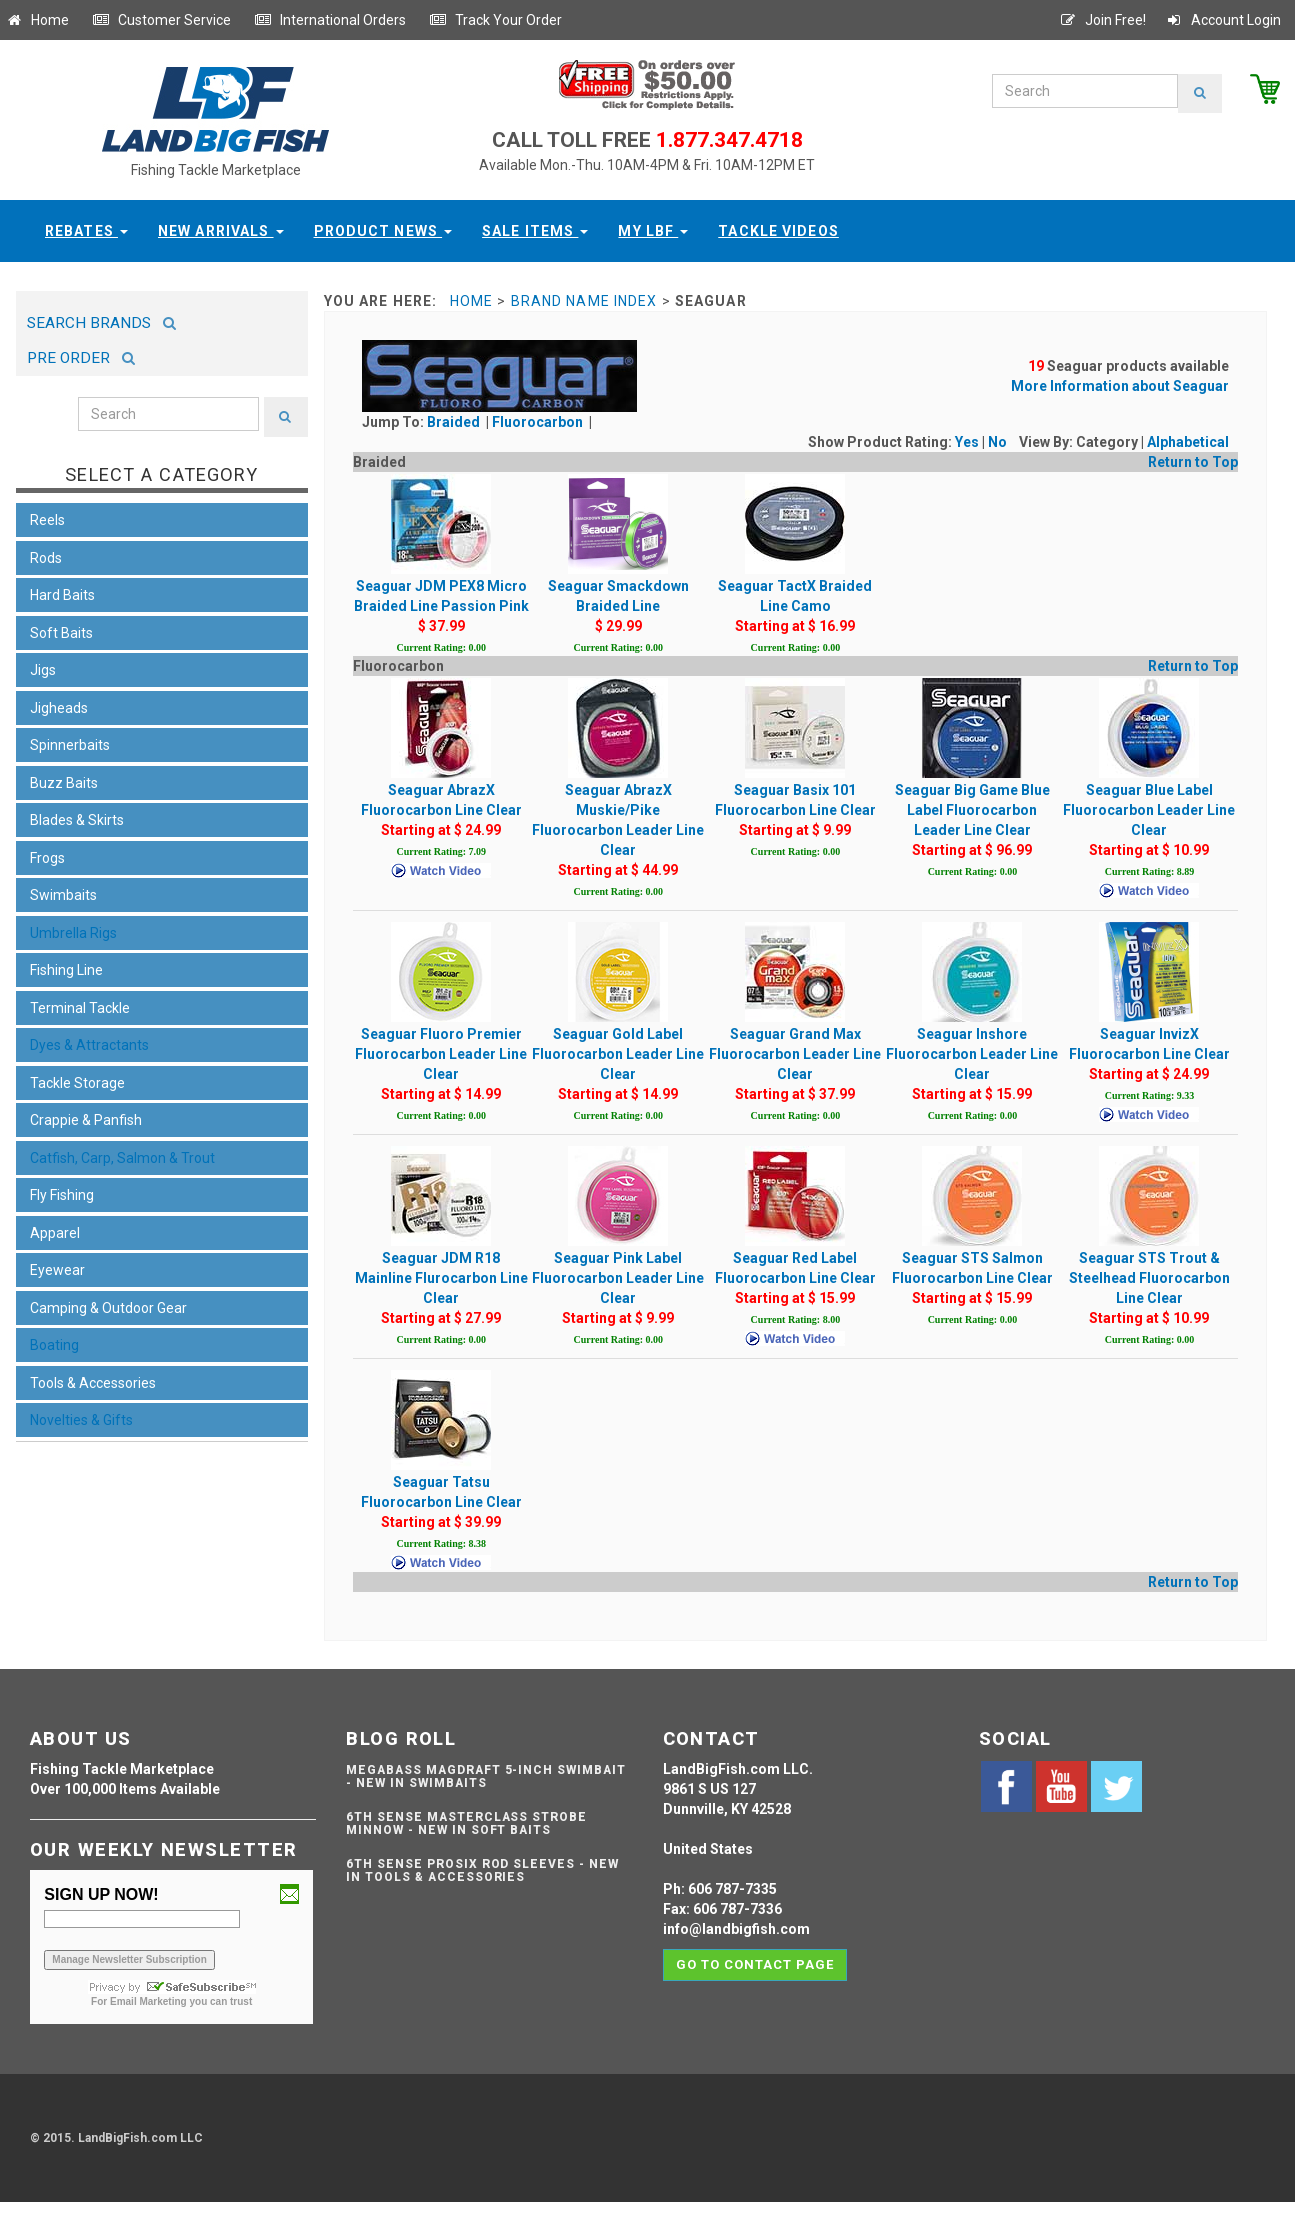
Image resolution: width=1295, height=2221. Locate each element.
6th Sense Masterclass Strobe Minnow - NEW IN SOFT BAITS (466, 1823)
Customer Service (161, 20)
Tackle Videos (778, 231)
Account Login (1223, 20)
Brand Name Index (584, 301)
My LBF (653, 231)
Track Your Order (495, 20)
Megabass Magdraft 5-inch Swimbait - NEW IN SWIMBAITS (486, 1776)
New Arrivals (221, 231)
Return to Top (1193, 462)
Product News (383, 231)
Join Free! (1102, 20)
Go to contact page (755, 1964)
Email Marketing (148, 2001)
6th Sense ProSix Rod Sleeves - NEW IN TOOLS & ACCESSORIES (482, 1870)
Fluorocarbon (539, 422)
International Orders (330, 20)
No (997, 442)
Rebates (86, 231)
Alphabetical (1188, 442)
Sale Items (535, 231)
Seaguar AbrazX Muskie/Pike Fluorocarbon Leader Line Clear (618, 787)
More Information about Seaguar (1120, 386)
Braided (455, 422)
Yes (967, 442)
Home (37, 20)
